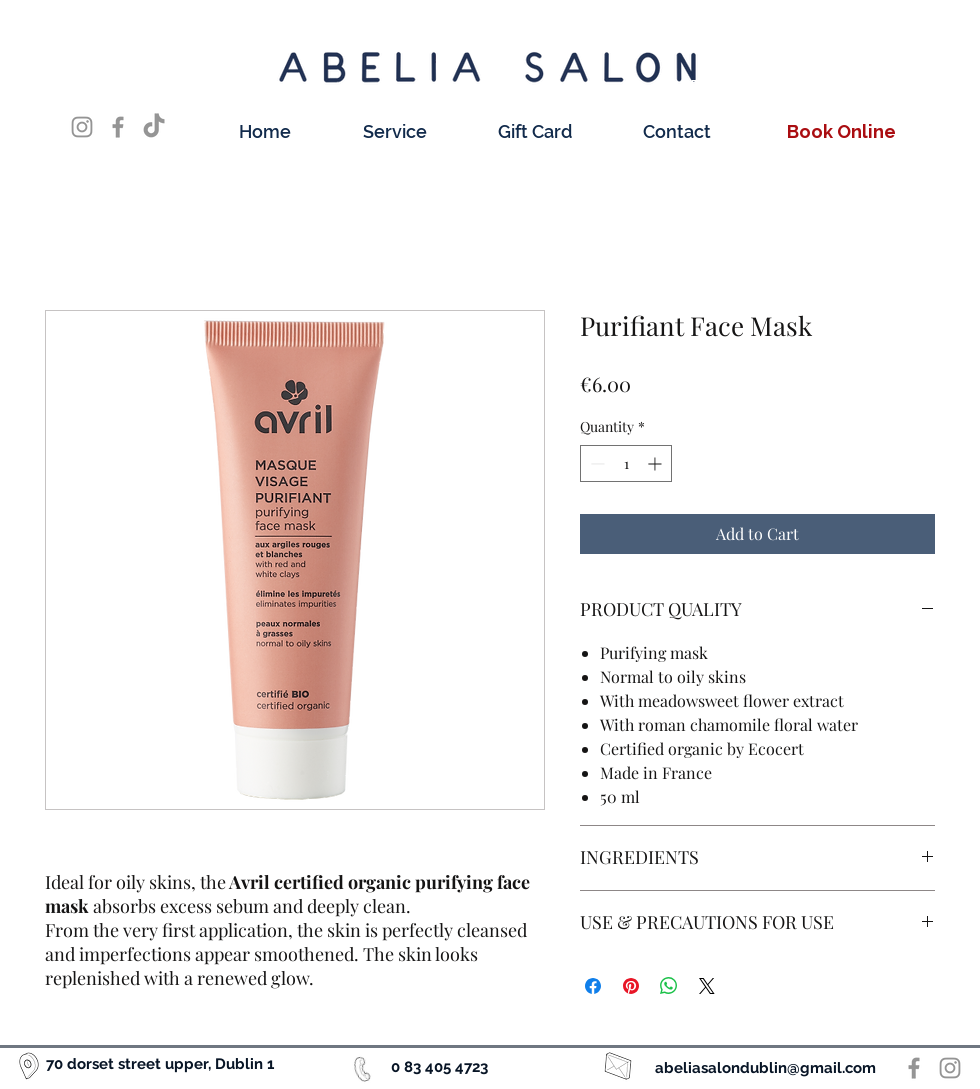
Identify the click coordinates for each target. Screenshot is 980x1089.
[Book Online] (738, 89)
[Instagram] (82, 127)
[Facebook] (118, 127)
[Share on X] (707, 986)
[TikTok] (154, 127)
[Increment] (656, 463)
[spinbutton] (626, 463)
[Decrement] (595, 463)
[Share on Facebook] (593, 986)
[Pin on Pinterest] (631, 986)
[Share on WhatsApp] (669, 986)
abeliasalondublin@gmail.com (765, 1068)
